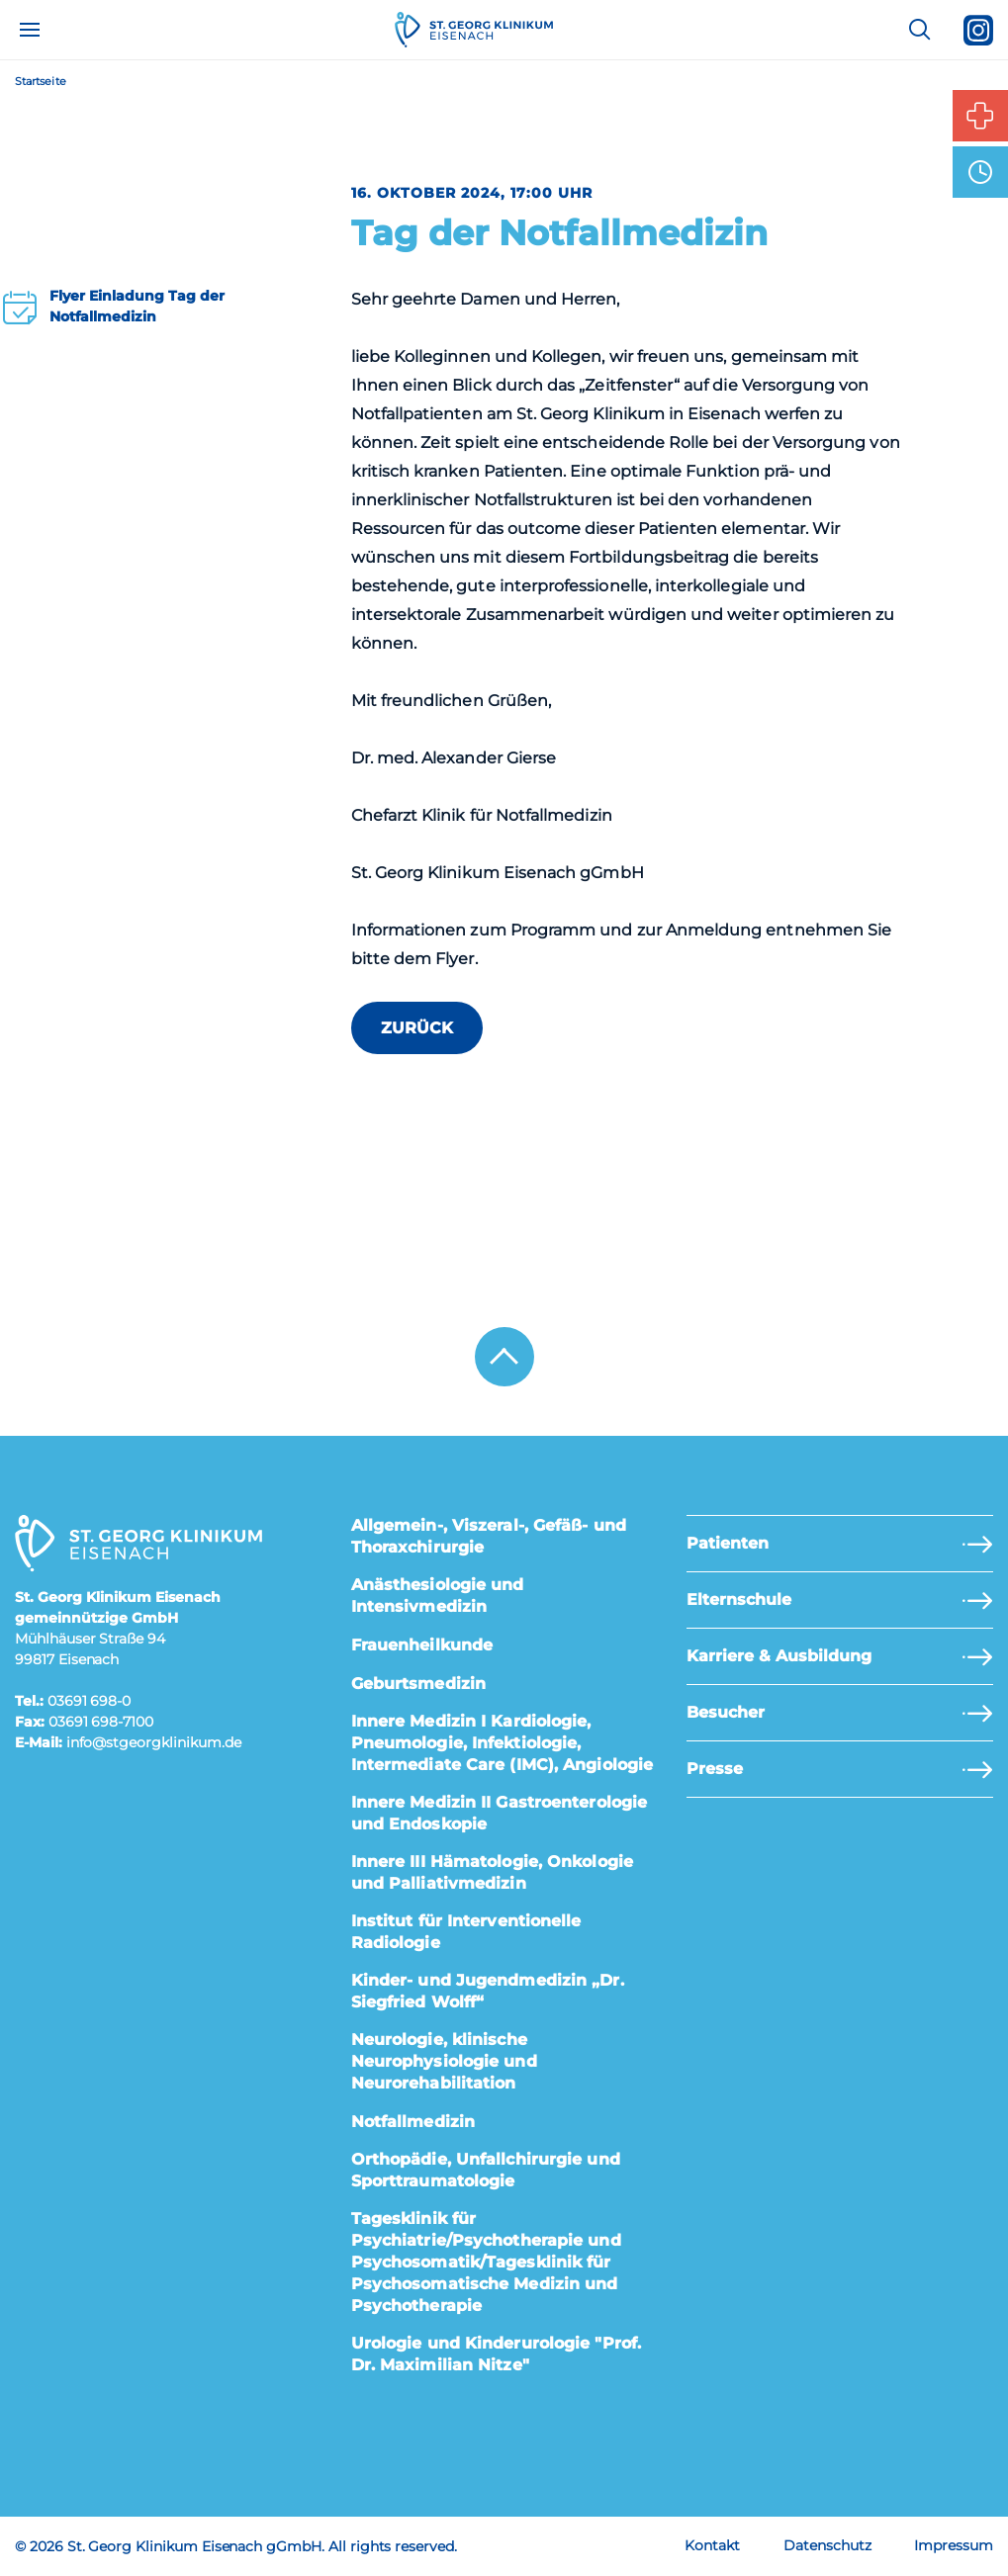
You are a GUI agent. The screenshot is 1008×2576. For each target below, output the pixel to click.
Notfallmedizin (413, 2121)
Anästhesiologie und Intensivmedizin (437, 1595)
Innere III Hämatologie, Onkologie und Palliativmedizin (492, 1872)
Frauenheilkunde (422, 1645)
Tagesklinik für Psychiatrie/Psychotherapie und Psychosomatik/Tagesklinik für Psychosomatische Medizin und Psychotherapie (486, 2262)
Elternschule (739, 1599)
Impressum (953, 2545)
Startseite (40, 81)
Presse (715, 1768)
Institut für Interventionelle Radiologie (466, 1931)
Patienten (728, 1543)
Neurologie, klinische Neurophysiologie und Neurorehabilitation (444, 2061)
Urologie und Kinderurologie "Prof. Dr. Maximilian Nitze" (496, 2354)
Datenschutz (827, 2545)
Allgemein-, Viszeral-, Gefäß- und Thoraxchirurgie (488, 1536)
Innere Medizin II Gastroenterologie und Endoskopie (499, 1813)
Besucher (726, 1712)
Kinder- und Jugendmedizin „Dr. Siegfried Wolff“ (487, 1991)
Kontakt (712, 2545)
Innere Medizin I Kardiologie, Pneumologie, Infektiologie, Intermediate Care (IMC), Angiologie (502, 1743)
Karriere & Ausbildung (779, 1655)
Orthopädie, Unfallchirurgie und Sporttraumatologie (485, 2170)
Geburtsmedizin (418, 1683)
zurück (417, 1028)
